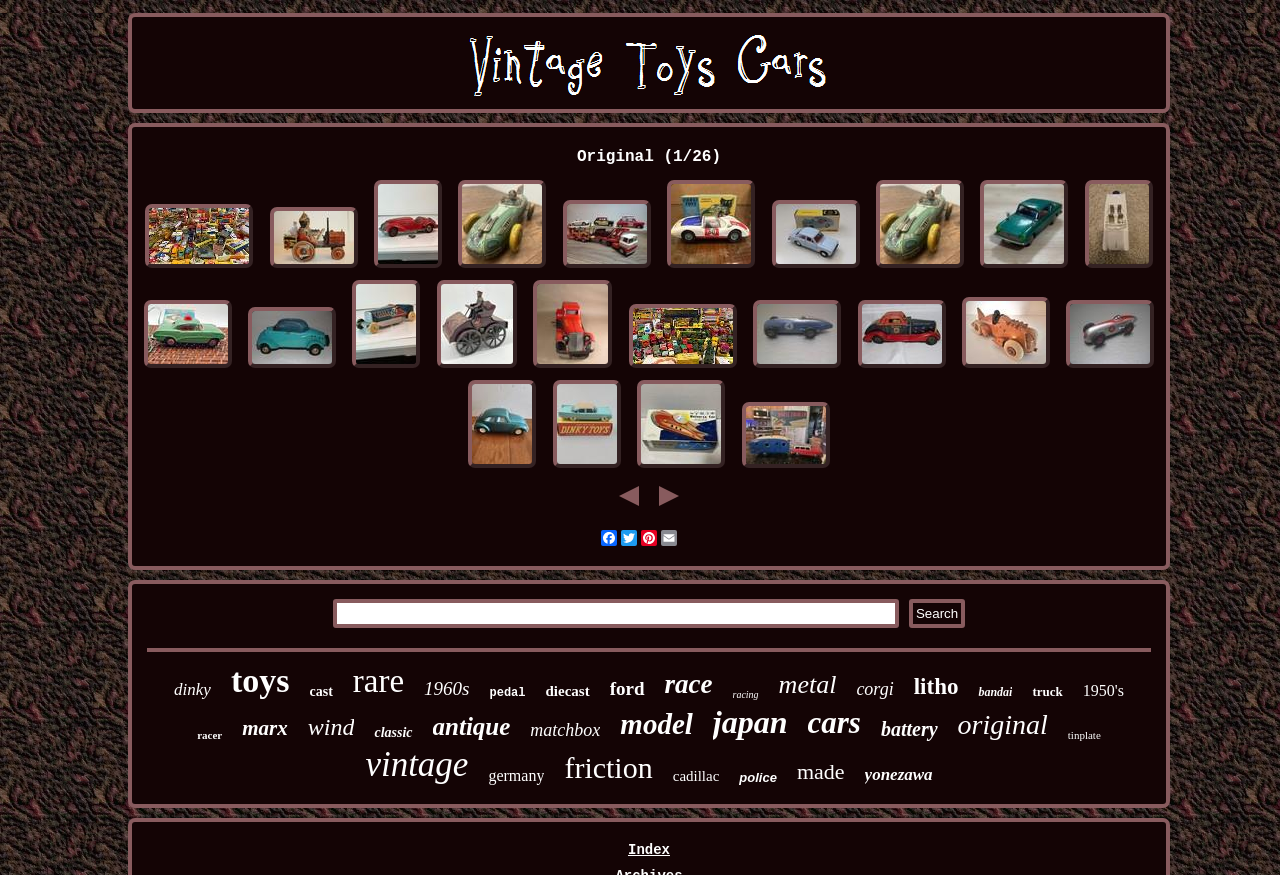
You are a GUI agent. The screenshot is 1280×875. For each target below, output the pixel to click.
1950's (1103, 690)
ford (627, 688)
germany (516, 775)
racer (209, 735)
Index (649, 850)
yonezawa (899, 774)
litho (936, 686)
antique (472, 726)
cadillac (696, 776)
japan (750, 722)
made (821, 771)
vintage (416, 764)
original (1003, 724)
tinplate (1084, 735)
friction (608, 767)
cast (320, 691)
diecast (568, 691)
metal (808, 684)
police (758, 777)
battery (909, 729)
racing (746, 694)
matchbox (565, 730)
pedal (508, 693)
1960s (446, 688)
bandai (995, 692)
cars (834, 722)
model (656, 724)
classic (393, 732)
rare (378, 681)
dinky (192, 689)
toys (260, 680)
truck (1047, 691)
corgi (874, 689)
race (689, 684)
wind (331, 727)
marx (265, 728)
